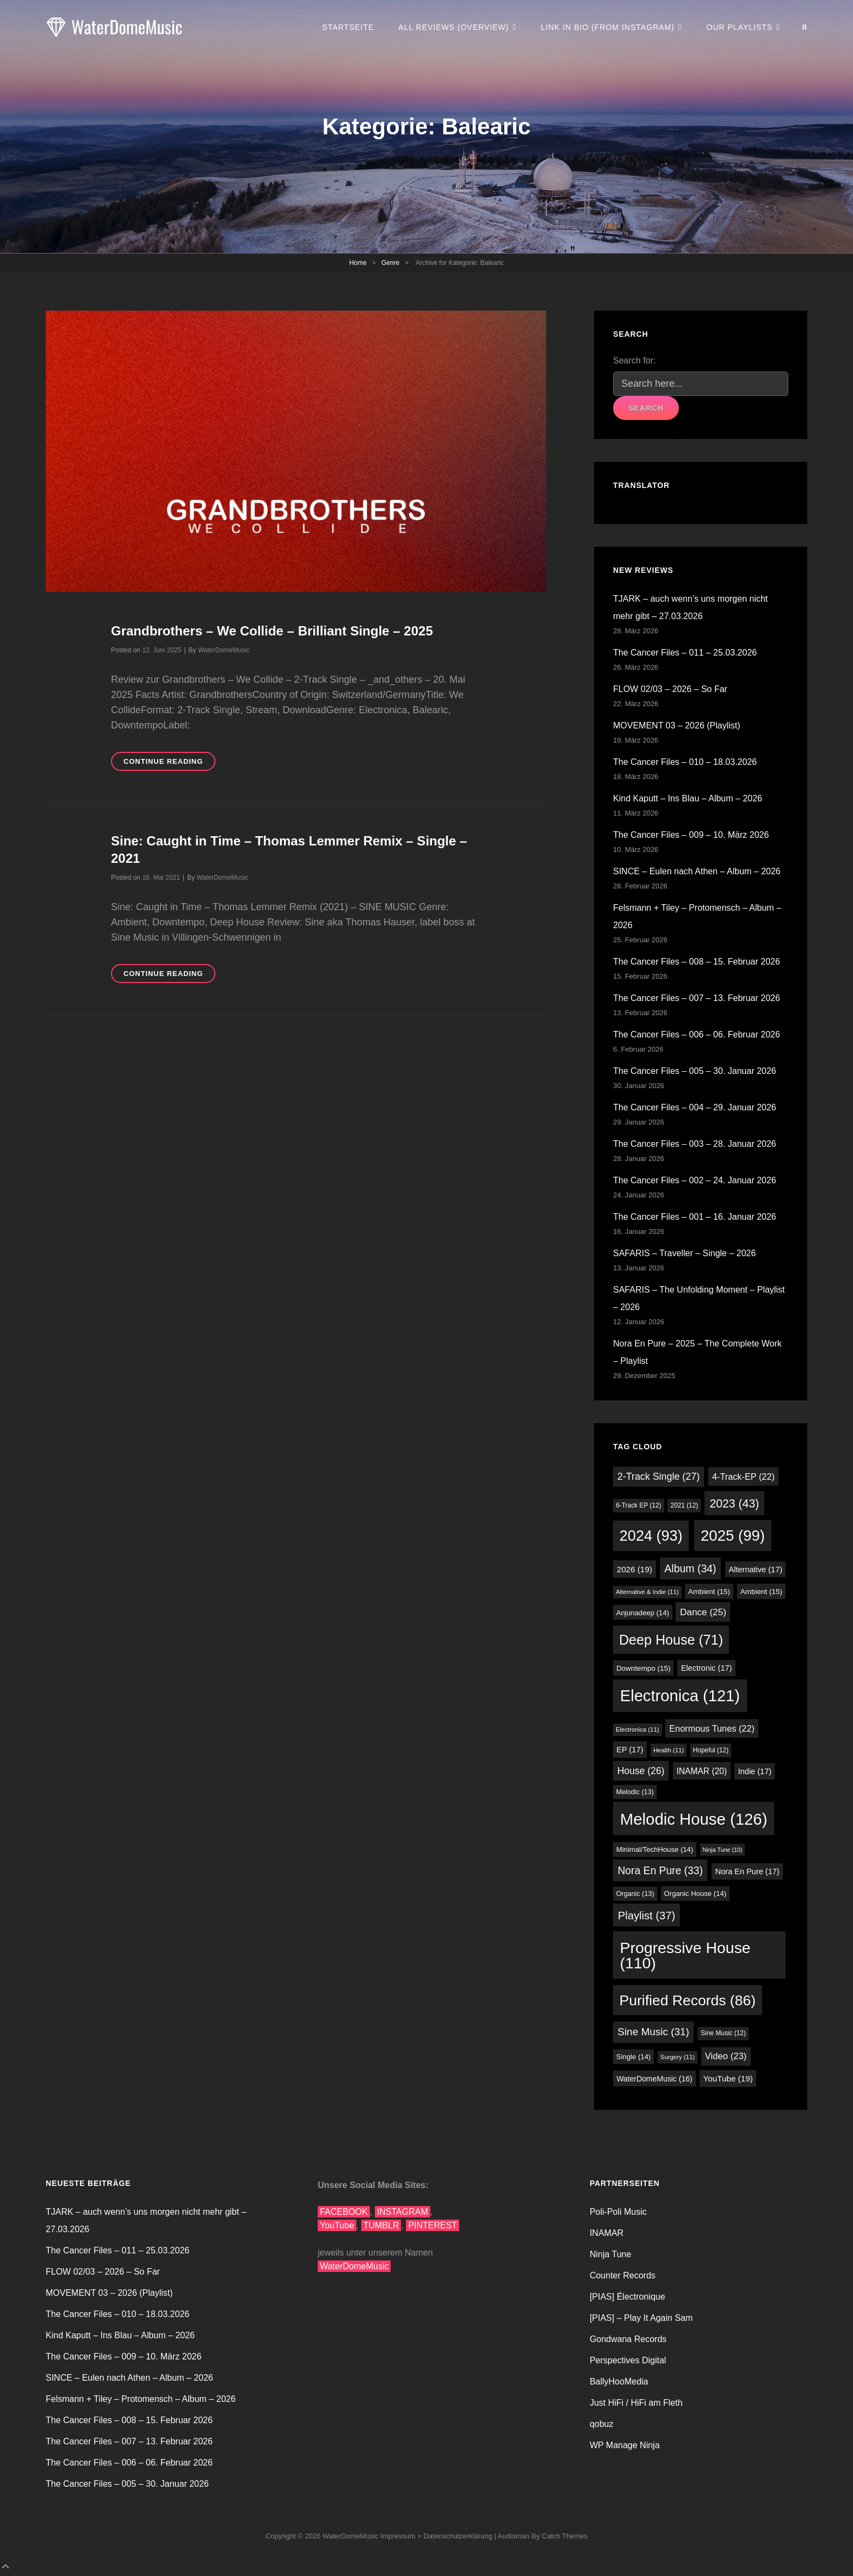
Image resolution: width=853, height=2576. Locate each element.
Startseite (348, 27)
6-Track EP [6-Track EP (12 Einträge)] (638, 1505)
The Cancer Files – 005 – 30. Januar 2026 (694, 1071)
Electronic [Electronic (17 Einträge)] (706, 1668)
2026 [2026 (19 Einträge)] (634, 1569)
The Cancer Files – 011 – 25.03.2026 (685, 652)
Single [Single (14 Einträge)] (633, 2057)
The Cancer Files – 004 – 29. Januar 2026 (694, 1107)
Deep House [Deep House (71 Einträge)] (671, 1639)
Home (358, 263)
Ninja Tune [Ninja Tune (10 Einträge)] (723, 1849)
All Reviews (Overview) (453, 27)
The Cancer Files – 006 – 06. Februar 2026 (696, 1034)
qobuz (602, 2424)
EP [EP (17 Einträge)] (629, 1749)
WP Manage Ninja (625, 2445)
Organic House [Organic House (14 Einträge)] (695, 1893)
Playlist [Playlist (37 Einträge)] (646, 1916)
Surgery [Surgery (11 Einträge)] (677, 2057)
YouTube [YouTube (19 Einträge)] (728, 2078)
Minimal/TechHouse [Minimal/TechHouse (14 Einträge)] (655, 1849)
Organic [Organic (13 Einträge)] (635, 1894)
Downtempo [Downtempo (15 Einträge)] (643, 1668)
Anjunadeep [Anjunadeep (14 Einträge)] (642, 1613)
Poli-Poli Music (618, 2211)
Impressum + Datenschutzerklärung (436, 2536)
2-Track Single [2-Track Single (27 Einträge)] (658, 1476)
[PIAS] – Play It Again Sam (641, 2317)
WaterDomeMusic (224, 650)
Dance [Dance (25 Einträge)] (703, 1612)
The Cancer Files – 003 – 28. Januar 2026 (694, 1143)
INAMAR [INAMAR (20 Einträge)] (702, 1771)
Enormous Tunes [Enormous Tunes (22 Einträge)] (712, 1728)
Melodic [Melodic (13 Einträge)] (635, 1792)
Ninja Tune (611, 2254)
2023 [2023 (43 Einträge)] (734, 1503)
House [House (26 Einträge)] (641, 1770)
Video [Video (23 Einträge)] (725, 2056)
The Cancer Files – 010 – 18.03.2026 (685, 762)
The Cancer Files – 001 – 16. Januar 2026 (694, 1216)
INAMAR (606, 2233)
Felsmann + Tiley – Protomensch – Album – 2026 (141, 2399)
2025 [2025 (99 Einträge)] (733, 1535)
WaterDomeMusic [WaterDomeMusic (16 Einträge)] (654, 2078)
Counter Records (623, 2275)
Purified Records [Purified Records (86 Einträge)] (688, 2000)
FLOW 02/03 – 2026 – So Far (670, 689)
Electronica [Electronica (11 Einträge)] (637, 1729)
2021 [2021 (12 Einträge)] (684, 1505)
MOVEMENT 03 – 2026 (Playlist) (676, 725)
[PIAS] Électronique (627, 2296)
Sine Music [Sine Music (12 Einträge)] (723, 2033)
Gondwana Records (628, 2339)
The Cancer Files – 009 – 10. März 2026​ (691, 834)
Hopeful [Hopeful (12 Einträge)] (710, 1750)
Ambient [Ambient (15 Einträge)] (709, 1591)
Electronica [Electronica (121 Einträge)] (680, 1695)
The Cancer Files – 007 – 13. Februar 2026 (696, 998)
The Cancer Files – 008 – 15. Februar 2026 (696, 961)
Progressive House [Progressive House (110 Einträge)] (685, 1955)
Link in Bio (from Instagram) (607, 27)
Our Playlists (740, 27)
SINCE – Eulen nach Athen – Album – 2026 (697, 871)
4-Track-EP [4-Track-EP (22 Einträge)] (743, 1476)
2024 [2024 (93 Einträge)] (651, 1536)
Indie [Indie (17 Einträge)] (754, 1771)
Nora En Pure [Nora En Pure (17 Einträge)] (747, 1871)
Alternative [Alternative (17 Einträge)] (756, 1569)
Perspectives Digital (628, 2360)
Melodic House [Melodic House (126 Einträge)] (694, 1819)
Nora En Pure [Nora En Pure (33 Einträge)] (659, 1870)
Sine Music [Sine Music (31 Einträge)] (653, 2031)
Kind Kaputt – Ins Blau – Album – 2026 (687, 798)
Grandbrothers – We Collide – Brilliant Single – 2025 (272, 630)
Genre (390, 263)
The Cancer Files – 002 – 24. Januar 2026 (694, 1180)
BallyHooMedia (619, 2381)
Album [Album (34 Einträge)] (690, 1568)
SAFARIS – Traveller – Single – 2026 (684, 1253)
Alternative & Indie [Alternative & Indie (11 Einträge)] (647, 1592)
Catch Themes (565, 2536)
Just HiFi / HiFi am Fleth (636, 2402)
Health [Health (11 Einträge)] (668, 1750)
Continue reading (169, 763)
